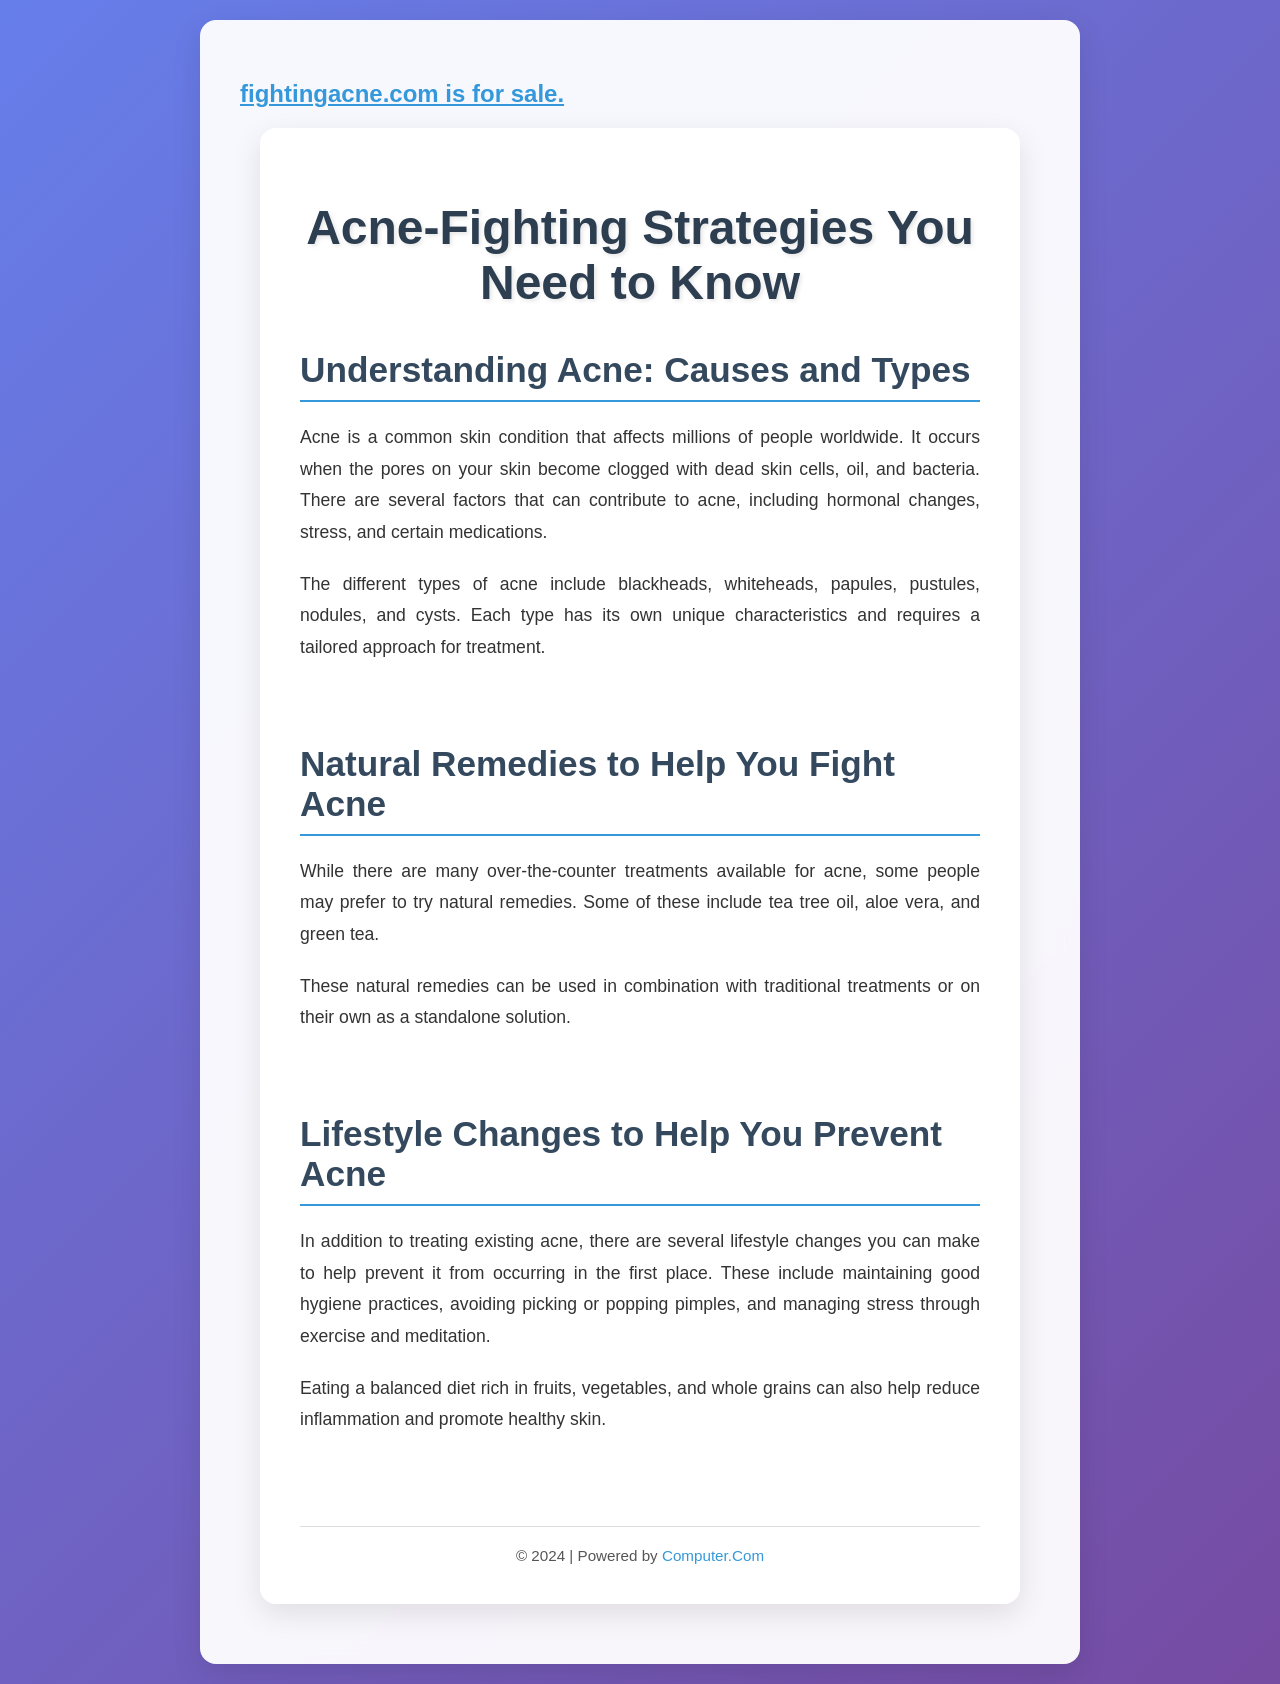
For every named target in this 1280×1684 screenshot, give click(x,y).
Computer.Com (713, 1555)
